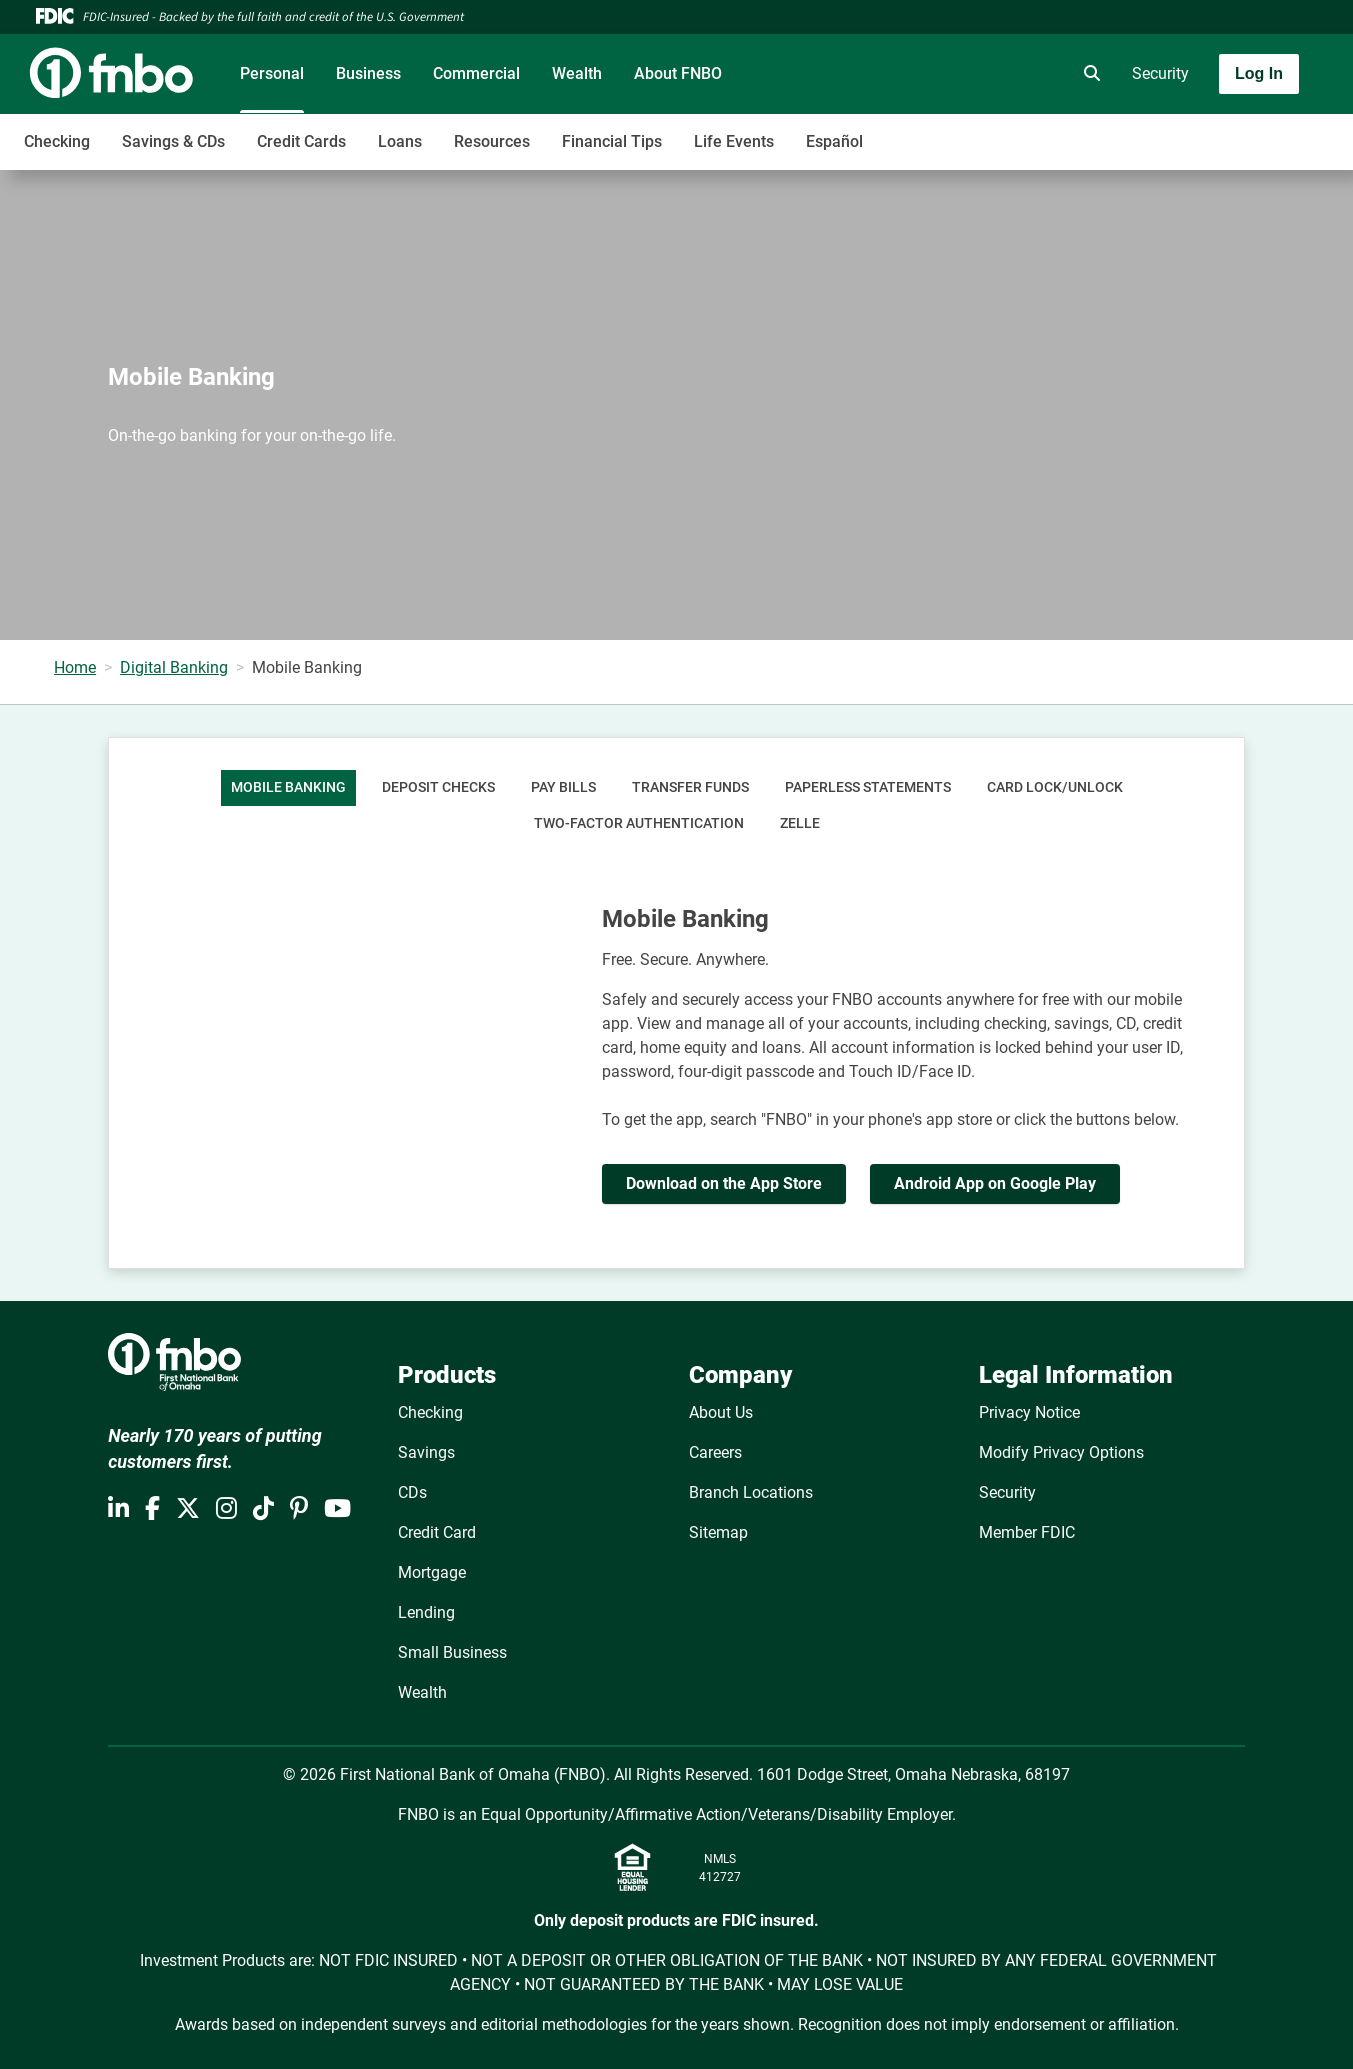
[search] (1088, 74)
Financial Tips (612, 141)
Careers (715, 1452)
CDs (412, 1492)
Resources (492, 141)
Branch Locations (751, 1492)
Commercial (476, 73)
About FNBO (678, 73)
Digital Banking (174, 667)
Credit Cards (301, 141)
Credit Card (437, 1532)
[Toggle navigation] (1195, 131)
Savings (426, 1452)
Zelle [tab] (800, 823)
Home (75, 667)
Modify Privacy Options (1061, 1452)
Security (1160, 73)
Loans (400, 141)
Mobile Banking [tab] (288, 787)
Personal (272, 73)
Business (368, 73)
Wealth (577, 73)
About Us (721, 1412)
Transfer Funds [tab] (690, 787)
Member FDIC (1027, 1532)
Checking (57, 141)
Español (834, 141)
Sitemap (718, 1532)
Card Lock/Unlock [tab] (1055, 787)
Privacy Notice (1029, 1412)
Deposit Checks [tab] (438, 787)
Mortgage (432, 1572)
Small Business (452, 1652)
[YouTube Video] (364, 991)
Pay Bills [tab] (563, 787)
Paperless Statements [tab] (868, 787)
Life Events (734, 141)
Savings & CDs (173, 141)
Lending (426, 1612)
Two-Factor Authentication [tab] (639, 823)
